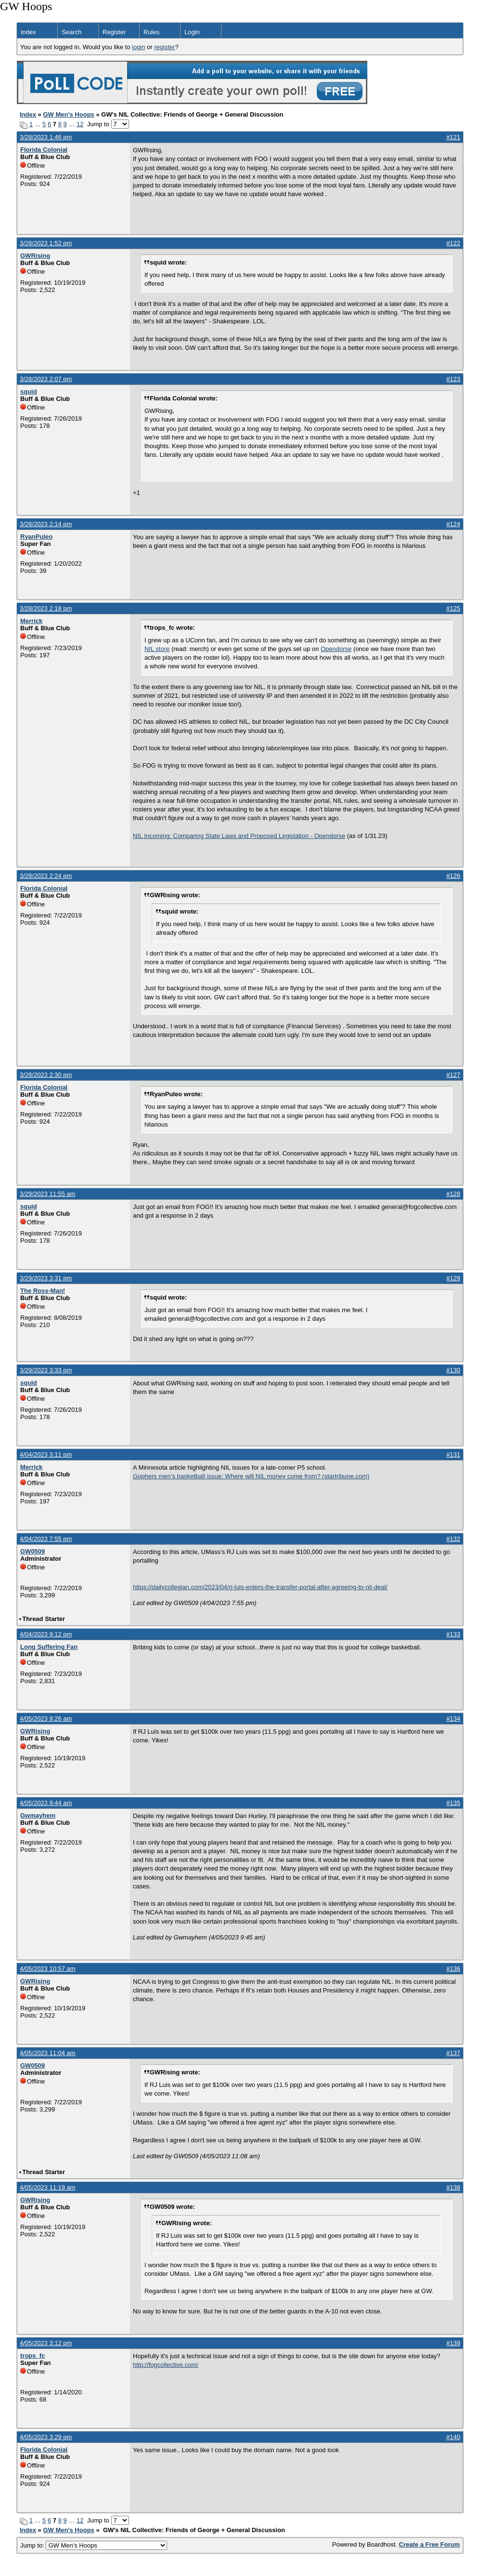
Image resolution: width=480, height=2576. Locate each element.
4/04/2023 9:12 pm (46, 1634)
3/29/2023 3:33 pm (46, 1370)
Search (71, 32)
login (138, 47)
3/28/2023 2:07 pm (46, 379)
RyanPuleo (36, 536)
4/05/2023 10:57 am (48, 1968)
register (164, 47)
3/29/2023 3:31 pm (46, 1278)
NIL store (156, 648)
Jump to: (93, 2545)
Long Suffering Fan (49, 1646)
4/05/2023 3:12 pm (46, 2343)
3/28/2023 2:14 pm (46, 524)
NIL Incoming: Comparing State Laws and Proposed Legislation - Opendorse (239, 835)
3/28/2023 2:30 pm (46, 1074)
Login (192, 32)
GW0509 (32, 1551)
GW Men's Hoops (68, 114)
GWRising (35, 255)
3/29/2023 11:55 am (48, 1193)
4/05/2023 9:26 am (46, 1718)
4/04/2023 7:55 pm (46, 1538)
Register (114, 32)
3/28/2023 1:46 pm (46, 137)
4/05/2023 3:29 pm (46, 2437)
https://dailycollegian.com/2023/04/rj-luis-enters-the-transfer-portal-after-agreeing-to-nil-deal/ (260, 1587)
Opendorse (336, 648)
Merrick (31, 620)
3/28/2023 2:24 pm (46, 875)
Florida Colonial (43, 149)
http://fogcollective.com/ (165, 2364)
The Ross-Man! (42, 1290)
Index (28, 32)
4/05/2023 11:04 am (48, 2053)
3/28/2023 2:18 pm (46, 608)
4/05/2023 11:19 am (48, 2187)
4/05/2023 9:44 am (46, 1802)
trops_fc (32, 2355)
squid (28, 391)
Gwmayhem (37, 1815)
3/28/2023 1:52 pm (46, 243)
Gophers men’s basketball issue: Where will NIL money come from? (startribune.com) (251, 1476)
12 (80, 124)
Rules (151, 32)
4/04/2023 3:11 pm (46, 1454)
